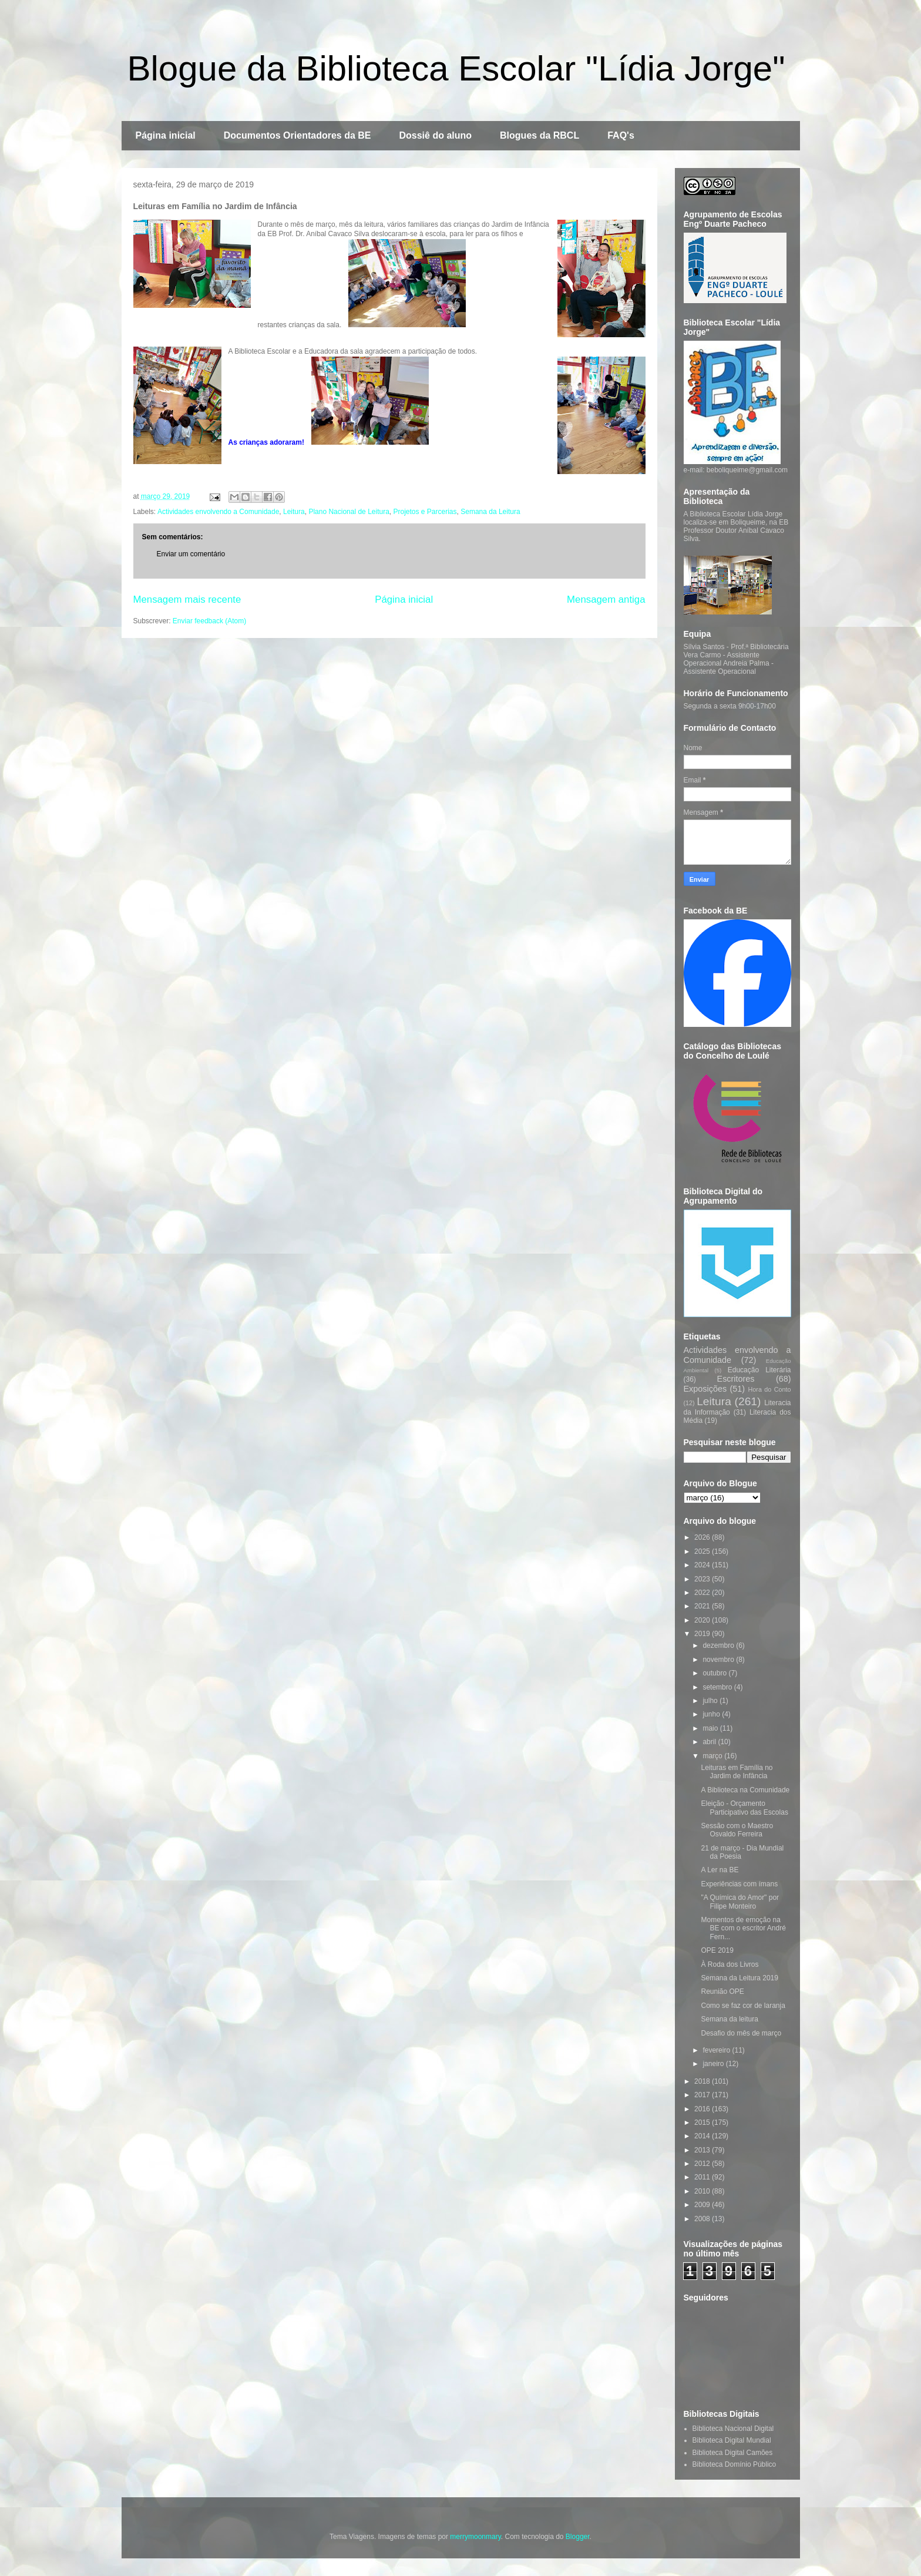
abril (710, 1742)
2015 (703, 2122)
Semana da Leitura (490, 512)
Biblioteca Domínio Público (735, 2464)
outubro (715, 1673)
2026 (703, 1537)
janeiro (713, 2064)
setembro (718, 1687)
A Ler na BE (719, 1870)
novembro (719, 1659)
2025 (703, 1551)
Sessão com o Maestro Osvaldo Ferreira (737, 1830)
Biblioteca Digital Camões (733, 2453)
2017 (703, 2095)
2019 (703, 1634)
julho (711, 1701)
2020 (703, 1620)
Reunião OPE (722, 1991)
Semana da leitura (729, 2019)
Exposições (705, 1388)
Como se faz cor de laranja (743, 2005)
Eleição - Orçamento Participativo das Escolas (744, 1807)
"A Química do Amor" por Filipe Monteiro (740, 1901)
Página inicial (166, 135)
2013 (703, 2150)
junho (712, 1714)
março (713, 1756)
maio (711, 1728)
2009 (703, 2205)
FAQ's (620, 135)
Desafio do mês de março (741, 2033)
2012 (703, 2163)
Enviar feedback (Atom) (209, 621)
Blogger (578, 2537)
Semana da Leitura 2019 (739, 1978)
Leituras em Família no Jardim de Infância (736, 1772)
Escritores (736, 1378)
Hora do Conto (769, 1389)
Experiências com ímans (739, 1884)
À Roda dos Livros (729, 1964)
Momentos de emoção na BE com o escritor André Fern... (743, 1928)
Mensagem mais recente (187, 599)
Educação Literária (759, 1370)
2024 (703, 1565)
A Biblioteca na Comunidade (745, 1790)
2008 (703, 2219)
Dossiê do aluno (435, 135)
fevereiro (717, 2050)
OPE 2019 (717, 1950)
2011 (703, 2177)
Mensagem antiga (606, 599)
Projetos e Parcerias (425, 512)
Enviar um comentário (191, 554)
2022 (703, 1592)
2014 (703, 2136)
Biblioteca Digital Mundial (732, 2440)
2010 (703, 2191)
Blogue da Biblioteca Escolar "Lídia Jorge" (456, 68)
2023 (703, 1579)
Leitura (294, 512)
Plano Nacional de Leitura (348, 512)
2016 (703, 2109)
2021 (703, 1606)
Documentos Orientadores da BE (297, 135)
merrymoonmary (475, 2537)
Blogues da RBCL (539, 135)
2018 (703, 2081)
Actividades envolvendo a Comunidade (218, 512)
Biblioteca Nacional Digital (733, 2428)
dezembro (719, 1645)
